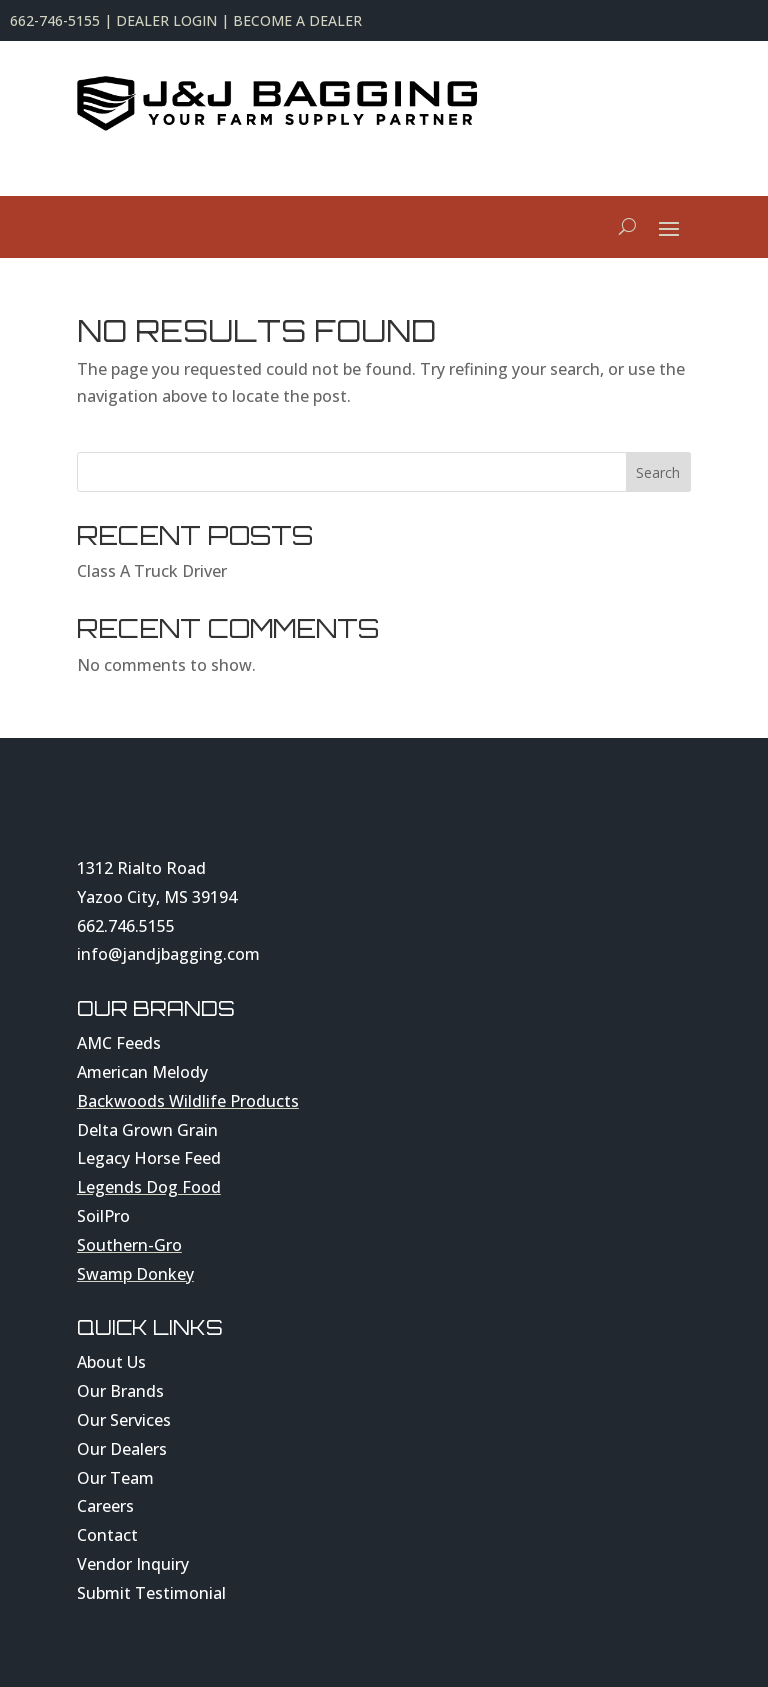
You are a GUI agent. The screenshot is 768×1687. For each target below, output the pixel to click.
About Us (111, 1362)
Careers (105, 1506)
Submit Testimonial (151, 1593)
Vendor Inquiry (133, 1564)
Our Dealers (122, 1449)
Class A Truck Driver (152, 571)
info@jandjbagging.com (168, 954)
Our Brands (120, 1391)
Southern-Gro (129, 1245)
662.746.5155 (126, 926)
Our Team (115, 1478)
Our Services (124, 1420)
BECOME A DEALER (297, 20)
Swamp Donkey (135, 1274)
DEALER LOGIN (166, 20)
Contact (107, 1535)
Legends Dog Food (149, 1187)
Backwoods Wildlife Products (188, 1101)
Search (658, 472)
